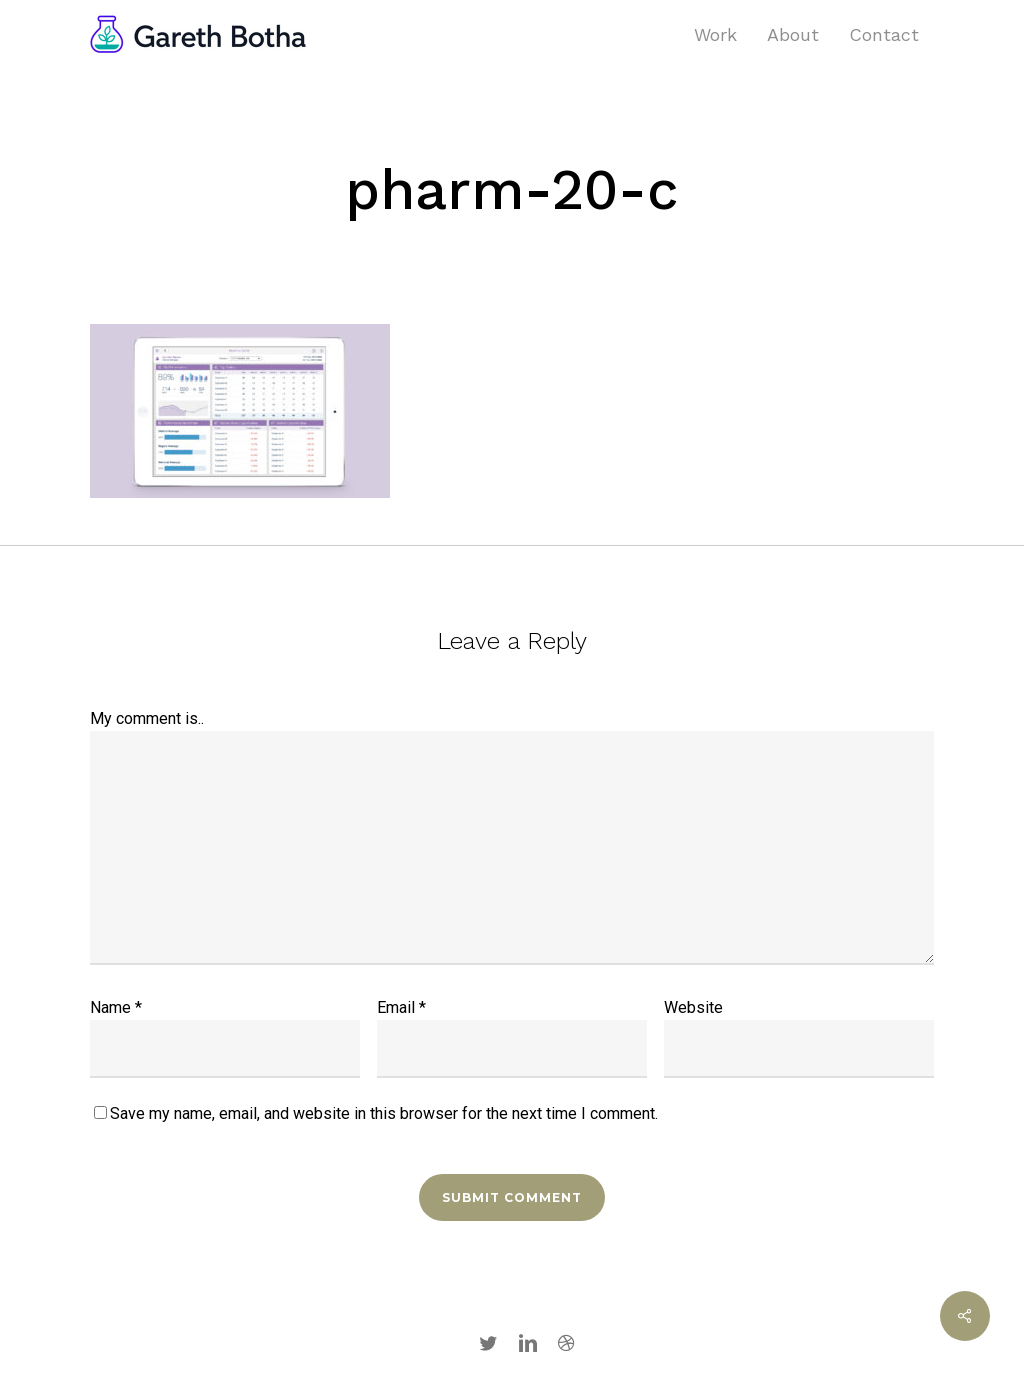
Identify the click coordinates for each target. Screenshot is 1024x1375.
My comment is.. (147, 718)
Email (401, 1007)
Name (116, 1007)
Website (693, 1007)
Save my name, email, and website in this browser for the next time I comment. (384, 1113)
